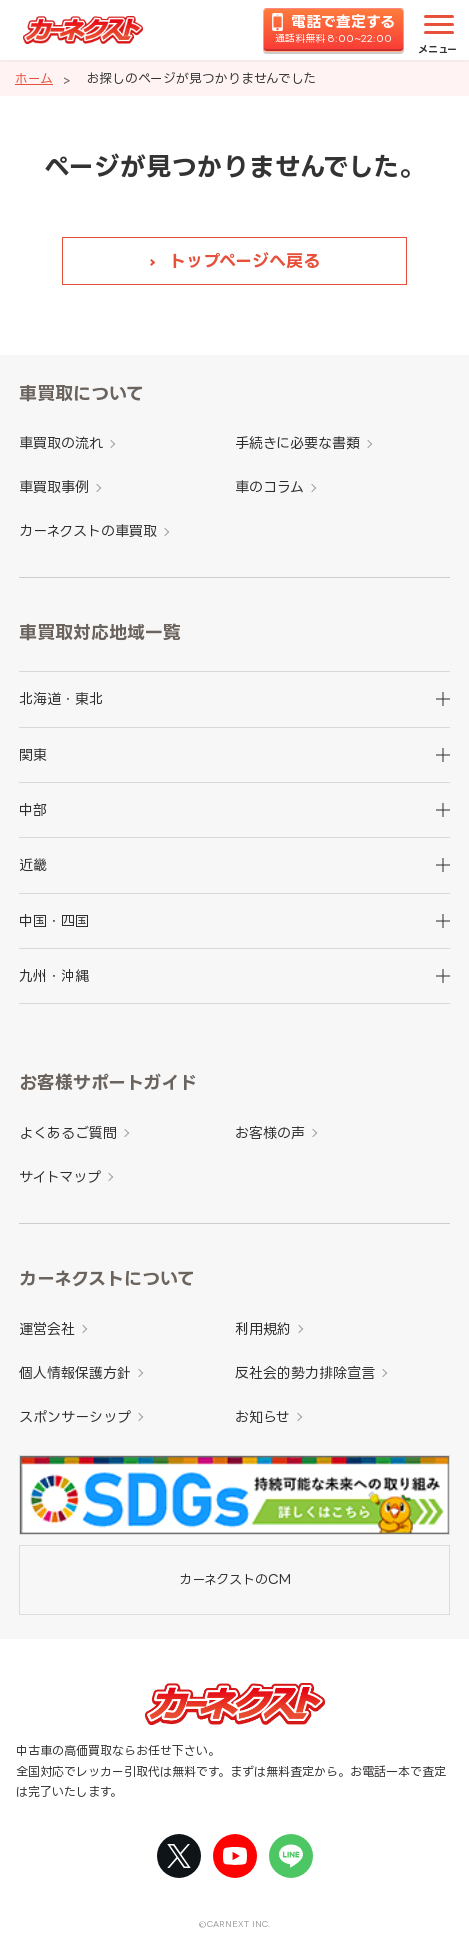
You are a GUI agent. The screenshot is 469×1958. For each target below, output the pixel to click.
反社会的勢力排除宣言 (305, 1372)
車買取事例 (54, 486)
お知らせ (262, 1416)
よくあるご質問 (68, 1132)
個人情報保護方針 (75, 1372)
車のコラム (269, 486)
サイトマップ (60, 1176)
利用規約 (263, 1328)
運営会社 (47, 1328)
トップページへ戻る (244, 260)
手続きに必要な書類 (297, 442)
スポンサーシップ (75, 1416)
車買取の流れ (61, 442)
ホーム (34, 78)
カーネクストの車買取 (88, 530)
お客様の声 (270, 1132)
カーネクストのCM (235, 1579)
